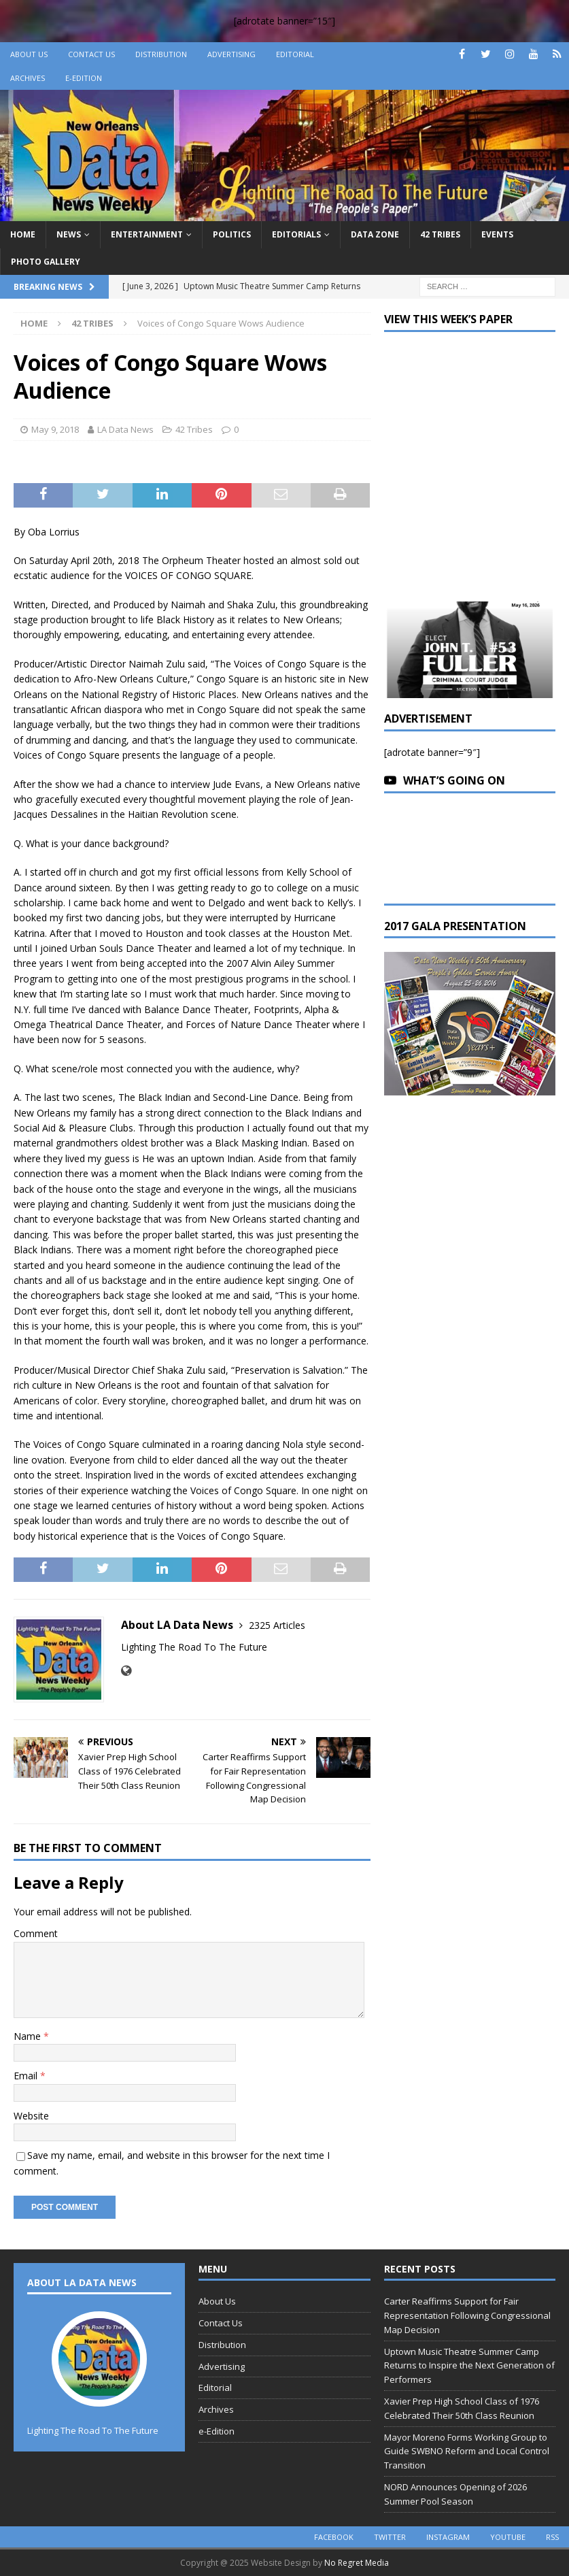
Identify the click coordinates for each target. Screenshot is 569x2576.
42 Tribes (440, 234)
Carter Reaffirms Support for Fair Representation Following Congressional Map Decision (467, 2315)
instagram (448, 2537)
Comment (36, 1933)
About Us (29, 54)
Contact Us (91, 54)
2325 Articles (277, 1625)
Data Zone (375, 234)
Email (27, 2075)
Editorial (295, 54)
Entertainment (147, 234)
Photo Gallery (45, 261)
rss (552, 2537)
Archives (27, 78)
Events (497, 234)
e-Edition (83, 78)
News (68, 234)
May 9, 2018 (55, 429)
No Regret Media (356, 2563)
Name (29, 2036)
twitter (390, 2537)
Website (31, 2115)
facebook (334, 2537)
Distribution (161, 54)
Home (22, 234)
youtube (507, 2537)
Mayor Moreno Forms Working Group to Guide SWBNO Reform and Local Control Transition (466, 2451)
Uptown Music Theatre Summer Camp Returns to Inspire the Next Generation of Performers (469, 2365)
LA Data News (125, 429)
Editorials (296, 234)
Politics (232, 234)
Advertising (231, 54)
